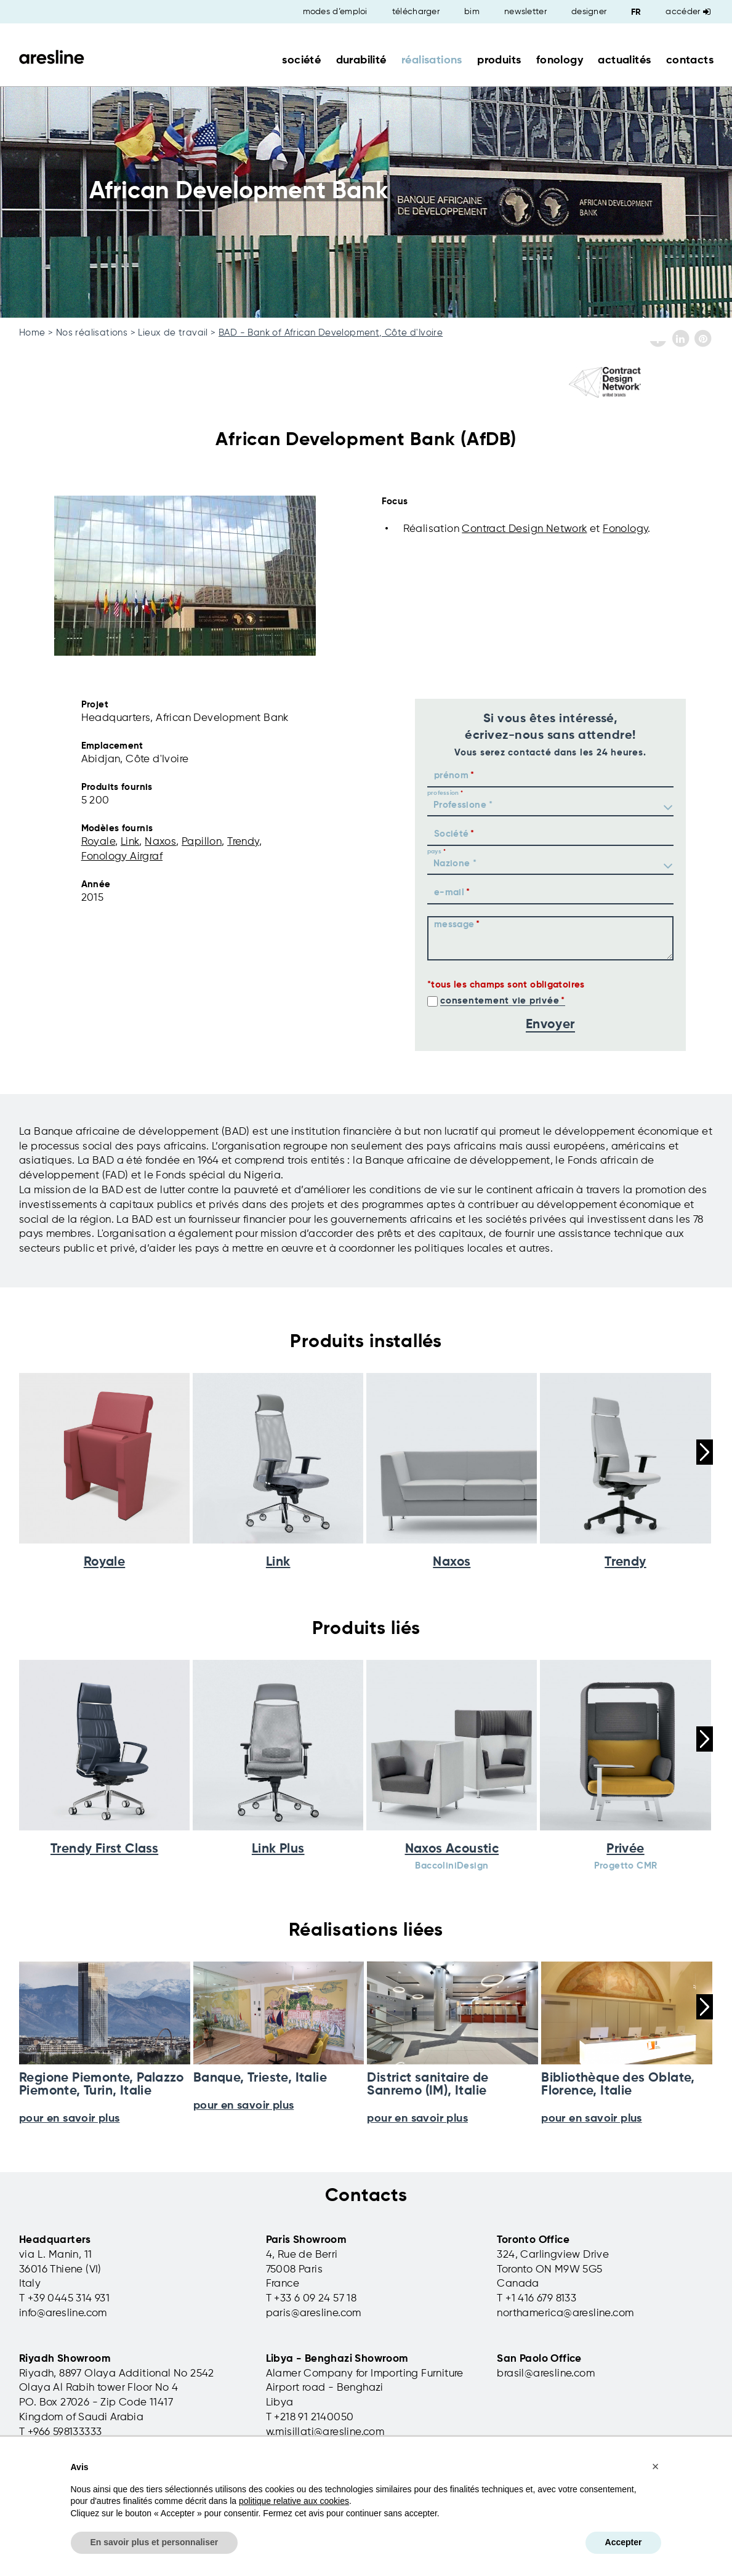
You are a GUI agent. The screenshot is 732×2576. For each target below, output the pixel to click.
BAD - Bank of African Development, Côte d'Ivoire (331, 332)
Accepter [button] (623, 2542)
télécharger (416, 11)
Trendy (243, 842)
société (301, 60)
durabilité (361, 60)
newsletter (525, 11)
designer (588, 11)
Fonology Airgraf (122, 856)
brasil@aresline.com (546, 2374)
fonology (559, 60)
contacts (690, 60)
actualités (624, 60)
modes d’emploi (335, 11)
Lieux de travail (172, 332)
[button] (656, 2466)
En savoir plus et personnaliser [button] (154, 2542)
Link (130, 842)
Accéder (688, 11)
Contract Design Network (524, 529)
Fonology (625, 529)
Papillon (202, 842)
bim (472, 11)
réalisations (431, 60)
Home (32, 332)
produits (499, 60)
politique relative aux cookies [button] (294, 2501)
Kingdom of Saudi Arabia (81, 2417)
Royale (98, 842)
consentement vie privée (499, 1000)
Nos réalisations (91, 332)
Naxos (160, 842)
